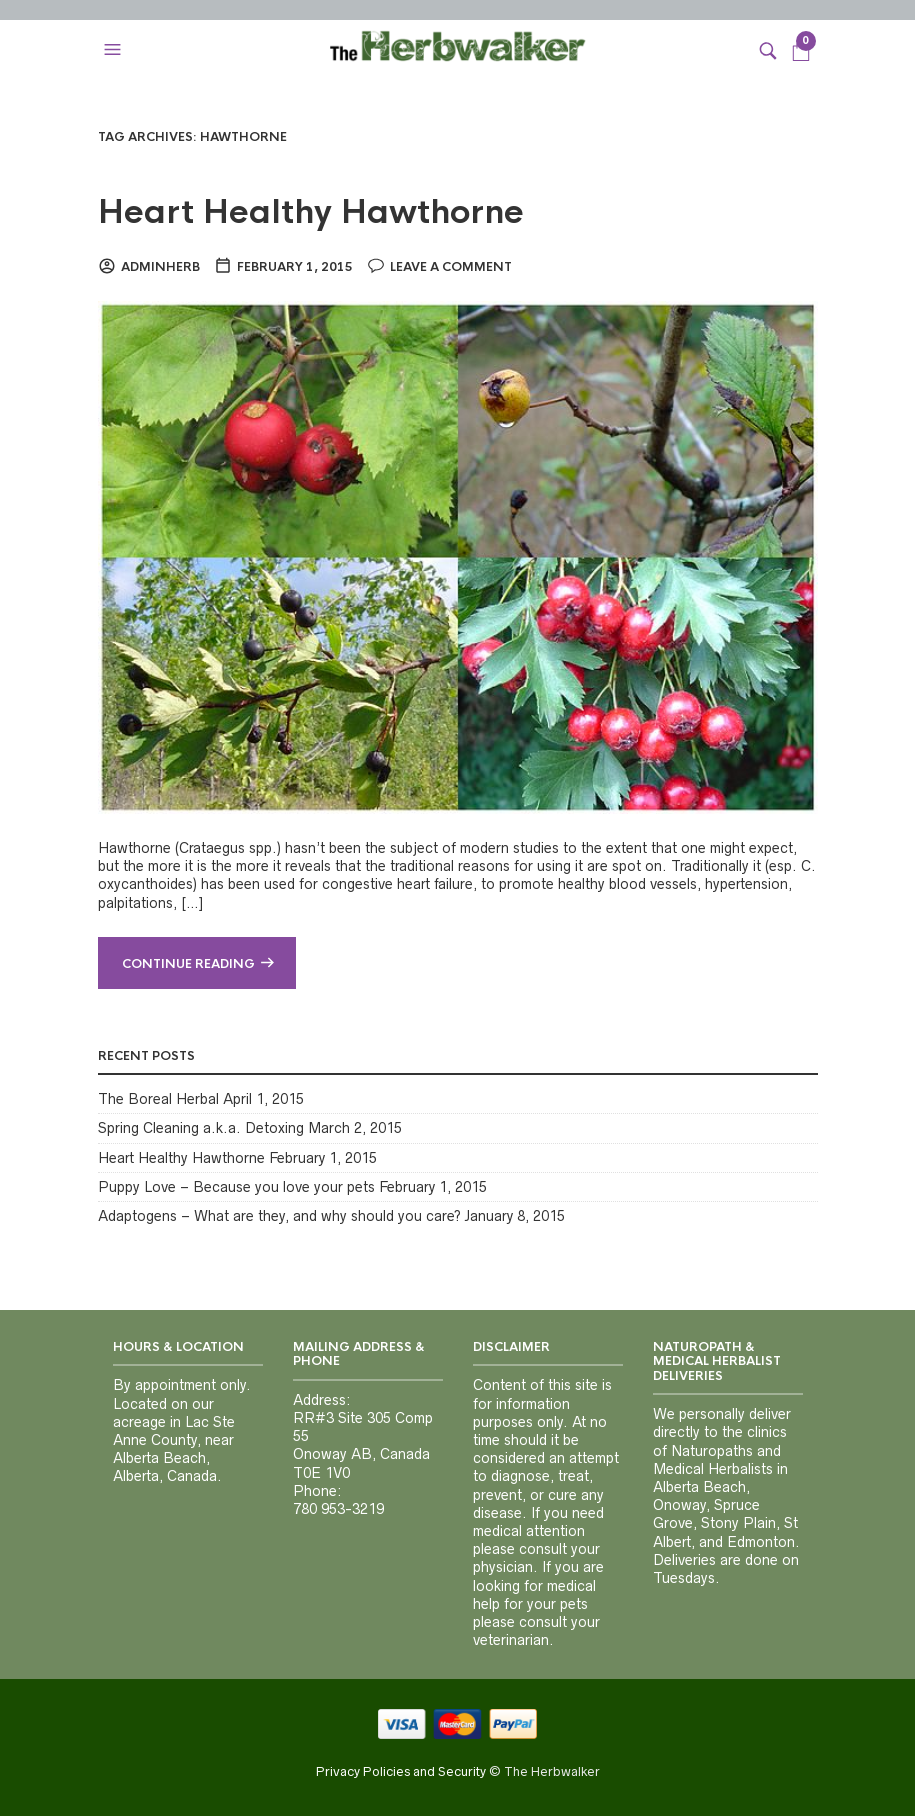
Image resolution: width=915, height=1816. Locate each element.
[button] (115, 50)
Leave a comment (451, 267)
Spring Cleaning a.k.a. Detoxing (201, 1128)
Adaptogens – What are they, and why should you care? (279, 1216)
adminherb (160, 267)
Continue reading (188, 964)
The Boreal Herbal (158, 1099)
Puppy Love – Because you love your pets (236, 1187)
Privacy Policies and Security (401, 1771)
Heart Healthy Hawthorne (311, 212)
